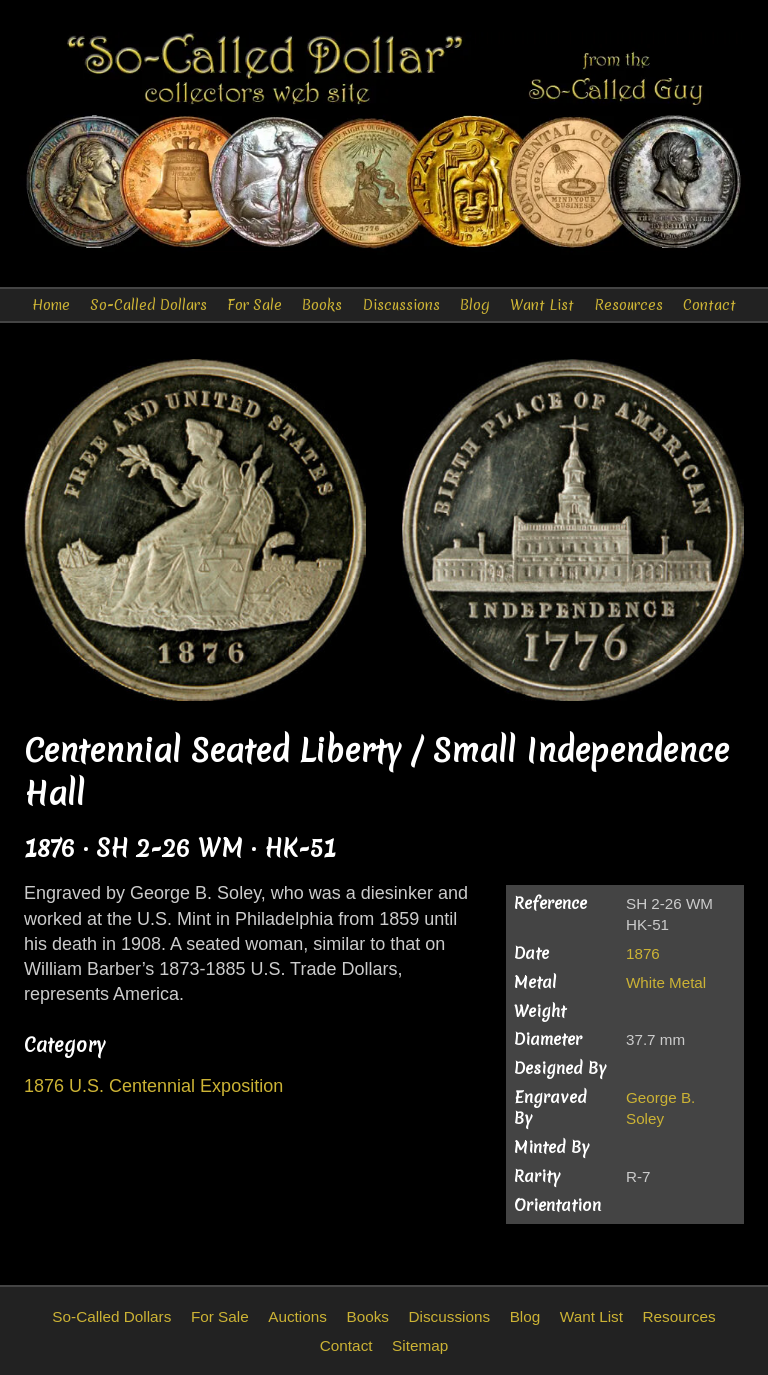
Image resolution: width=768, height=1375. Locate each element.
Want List (542, 305)
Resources (628, 305)
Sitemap (420, 1345)
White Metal (666, 982)
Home (51, 305)
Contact (709, 305)
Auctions (297, 1316)
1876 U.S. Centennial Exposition (153, 1086)
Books (322, 305)
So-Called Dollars (148, 305)
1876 (643, 953)
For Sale (254, 305)
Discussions (401, 305)
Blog (475, 305)
